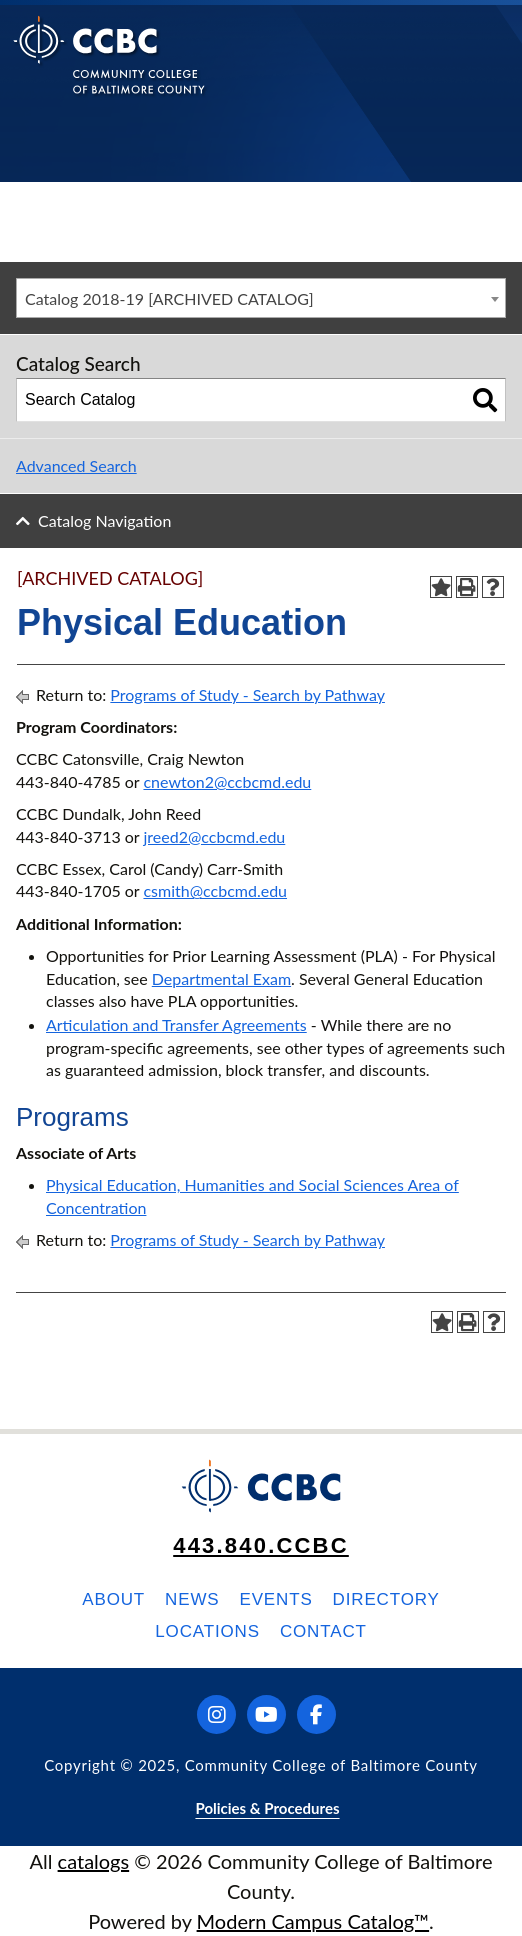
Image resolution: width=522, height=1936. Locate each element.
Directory (386, 1599)
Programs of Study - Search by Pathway (247, 694)
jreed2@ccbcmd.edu (214, 836)
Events (275, 1599)
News (192, 1599)
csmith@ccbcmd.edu (215, 890)
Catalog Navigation (104, 520)
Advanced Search (76, 465)
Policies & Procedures (267, 1808)
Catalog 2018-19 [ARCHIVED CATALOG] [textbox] (169, 298)
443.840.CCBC (261, 1545)
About (113, 1599)
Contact (323, 1631)
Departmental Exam (221, 978)
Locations (207, 1631)
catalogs (94, 1861)
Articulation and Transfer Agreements (176, 1024)
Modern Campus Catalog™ (313, 1921)
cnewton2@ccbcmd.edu (227, 781)
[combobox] (261, 298)
